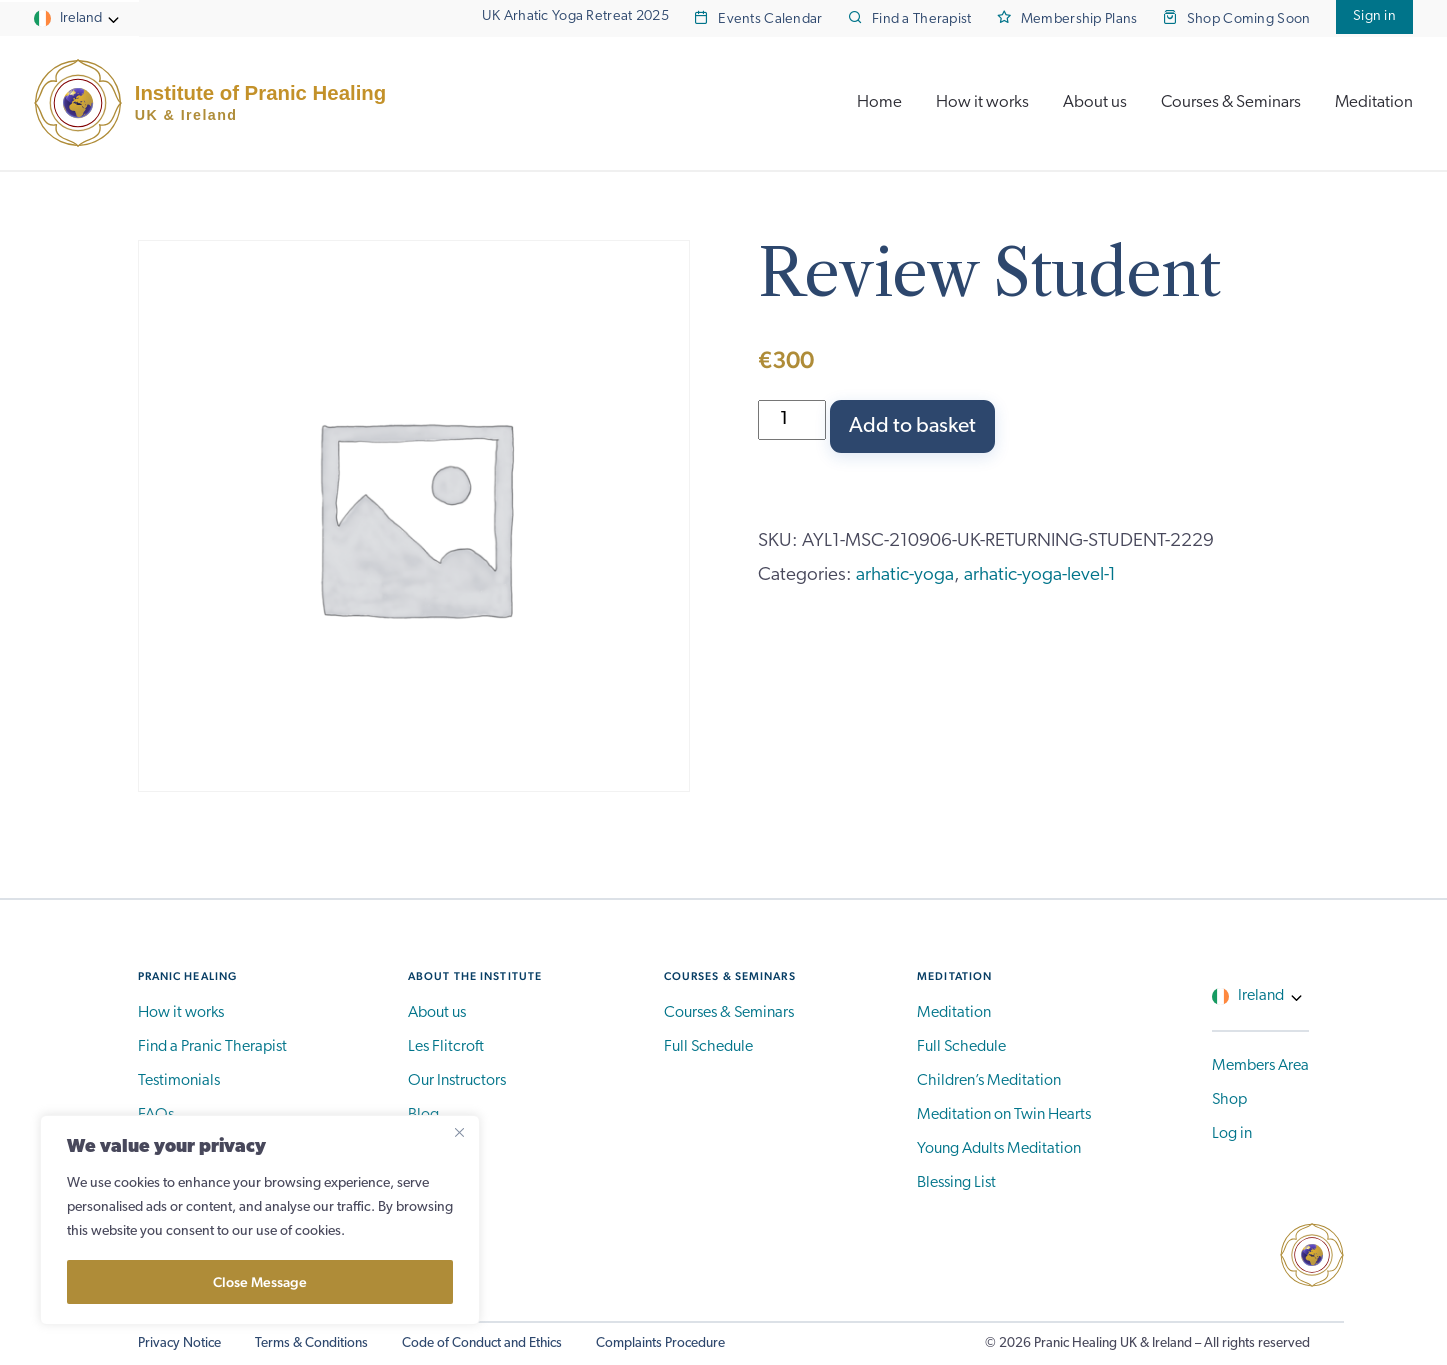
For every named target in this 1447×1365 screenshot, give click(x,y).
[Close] (459, 1132)
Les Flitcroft (446, 1047)
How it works (982, 102)
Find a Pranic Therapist (212, 1047)
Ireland (81, 18)
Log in (1232, 1134)
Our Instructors (457, 1081)
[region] (260, 1220)
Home (879, 102)
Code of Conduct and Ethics (482, 1343)
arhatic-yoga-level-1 (1040, 575)
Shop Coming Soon (1249, 19)
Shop (1229, 1100)
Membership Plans (1079, 19)
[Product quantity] (792, 420)
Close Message (260, 1282)
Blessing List (956, 1183)
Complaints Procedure (660, 1343)
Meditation (1374, 102)
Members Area (1260, 1066)
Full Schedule (708, 1047)
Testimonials (179, 1081)
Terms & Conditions (311, 1343)
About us (1095, 102)
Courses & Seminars (1231, 102)
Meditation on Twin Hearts (1004, 1115)
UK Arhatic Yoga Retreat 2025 (575, 16)
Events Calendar (770, 19)
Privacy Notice (179, 1343)
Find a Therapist (922, 19)
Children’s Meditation (989, 1081)
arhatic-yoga (905, 575)
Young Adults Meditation (999, 1149)
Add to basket (912, 426)
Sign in (1374, 16)
